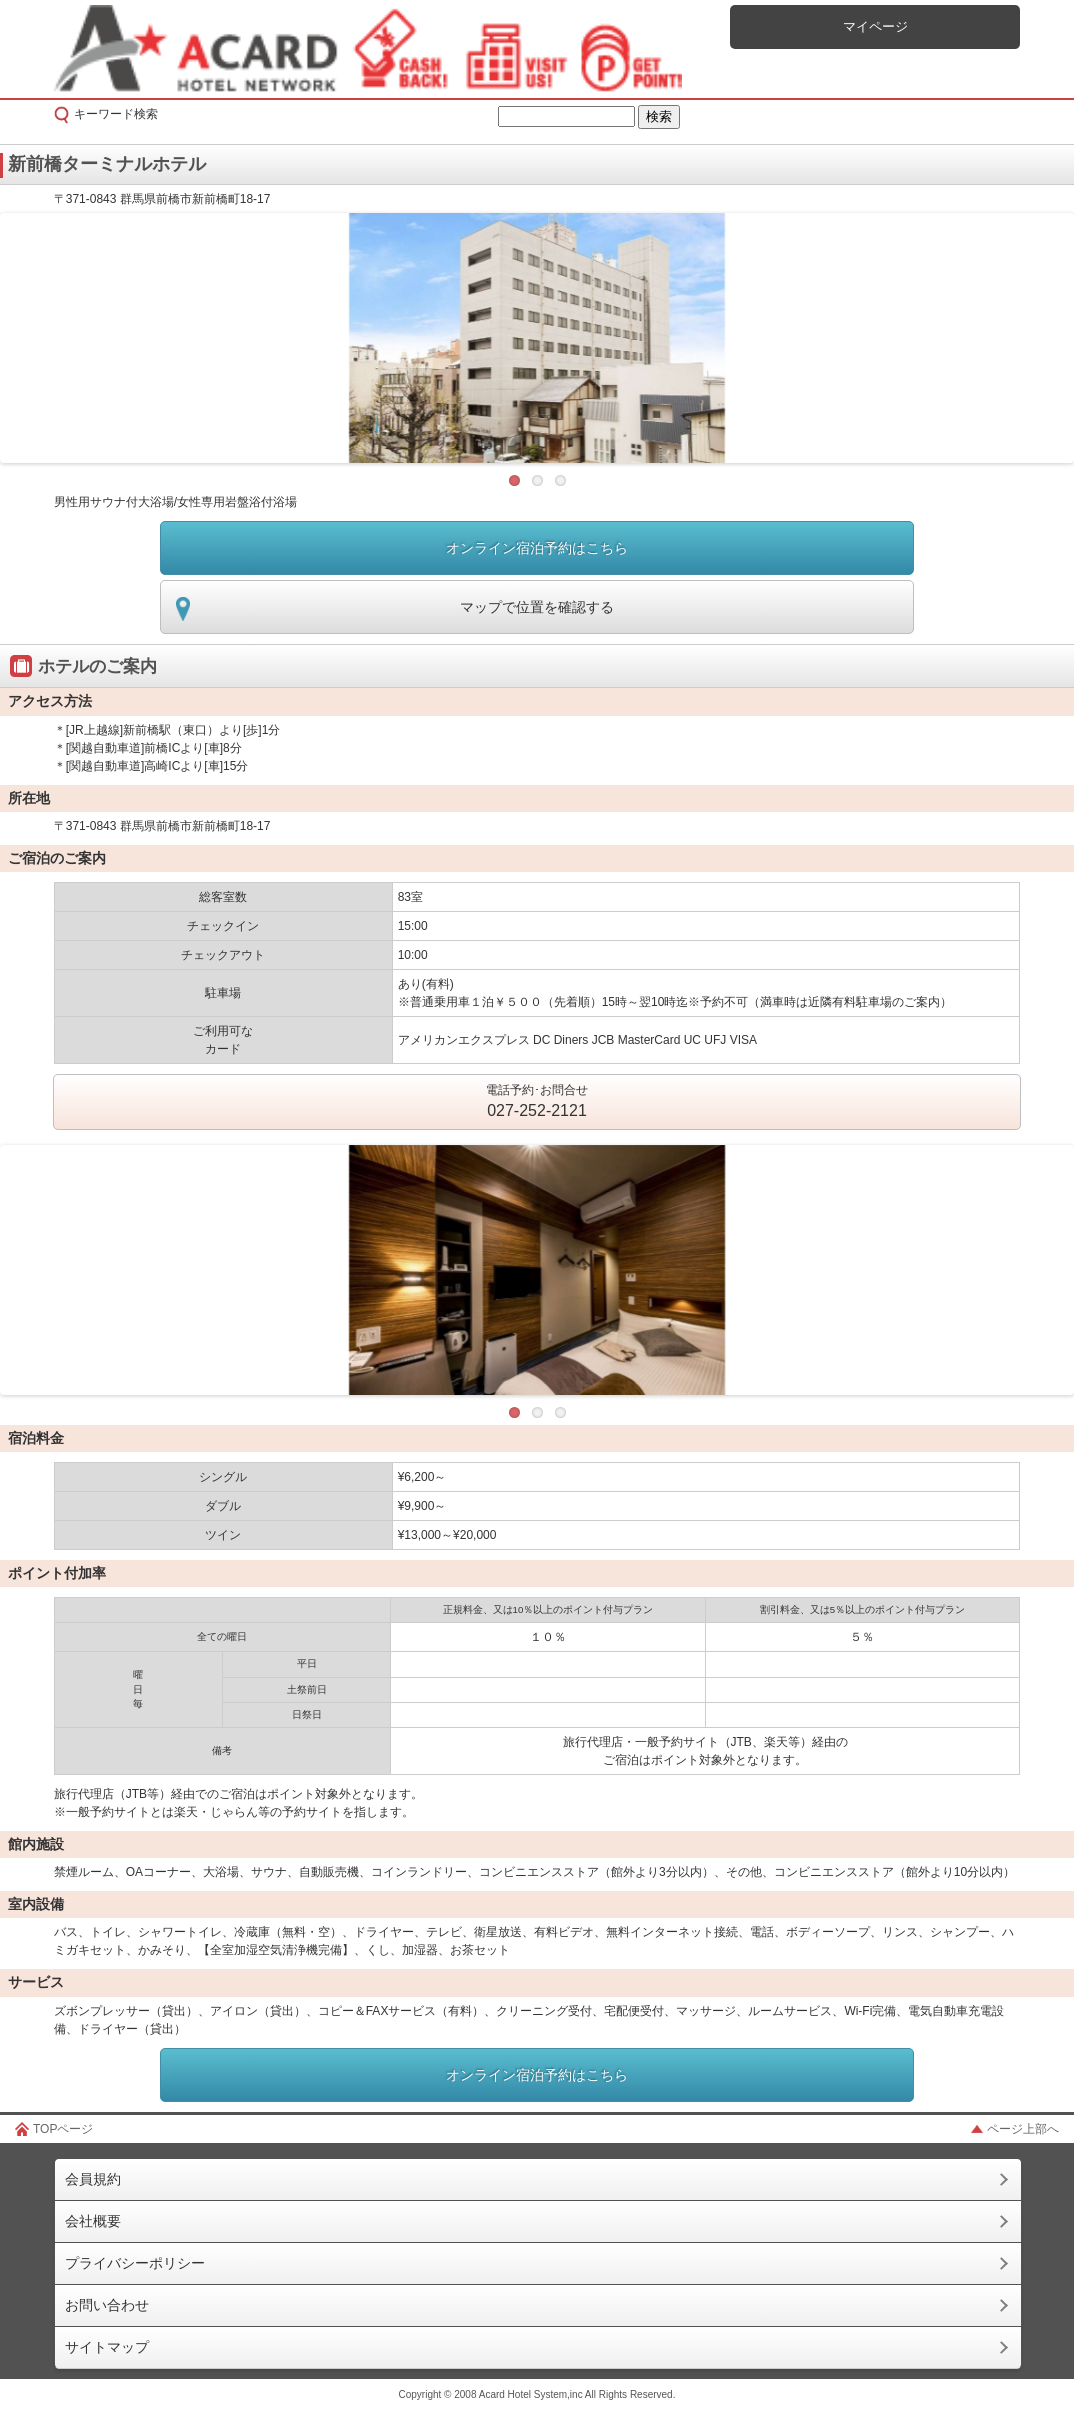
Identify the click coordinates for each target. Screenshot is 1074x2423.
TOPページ (63, 2129)
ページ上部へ (1023, 2129)
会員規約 (93, 2179)
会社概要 (93, 2221)
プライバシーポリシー (135, 2263)
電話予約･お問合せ (537, 1103)
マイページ (875, 26)
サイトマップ (107, 2347)
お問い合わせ (107, 2305)
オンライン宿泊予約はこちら (537, 548)
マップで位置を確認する (537, 607)
